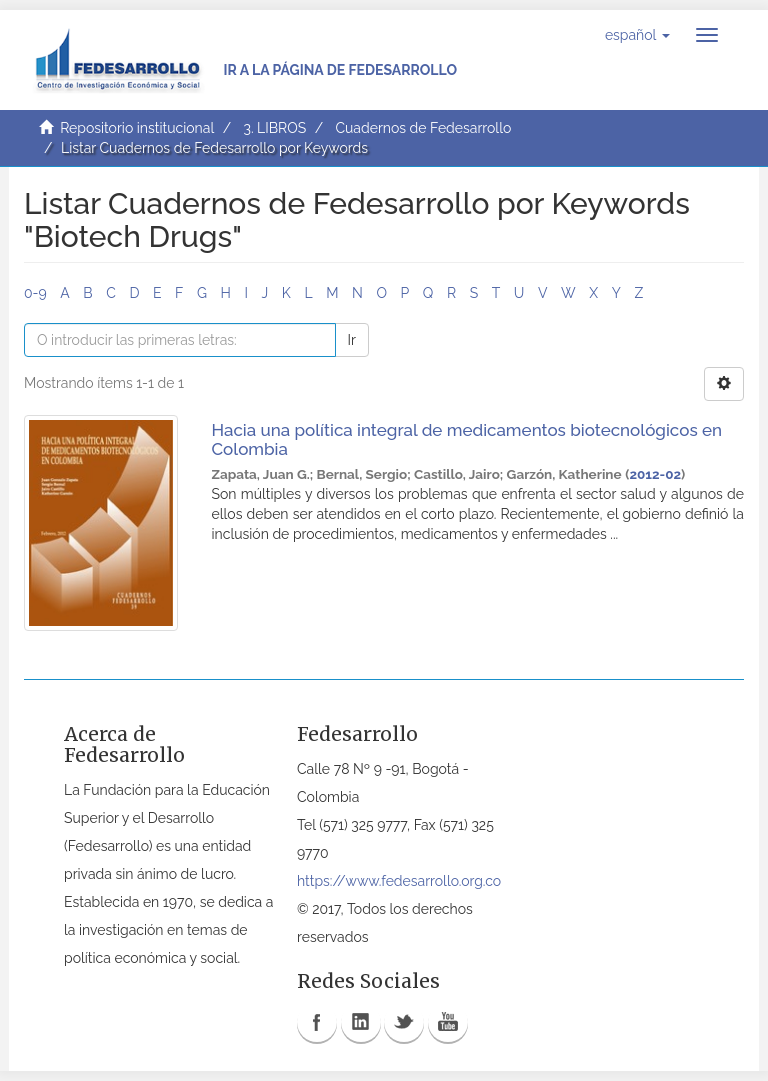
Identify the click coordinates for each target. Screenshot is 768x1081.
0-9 (35, 293)
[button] (637, 35)
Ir (352, 340)
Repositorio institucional (137, 128)
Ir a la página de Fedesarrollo (340, 70)
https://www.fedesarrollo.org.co (399, 881)
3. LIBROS (274, 128)
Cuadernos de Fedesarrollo (423, 128)
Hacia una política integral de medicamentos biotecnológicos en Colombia (467, 439)
